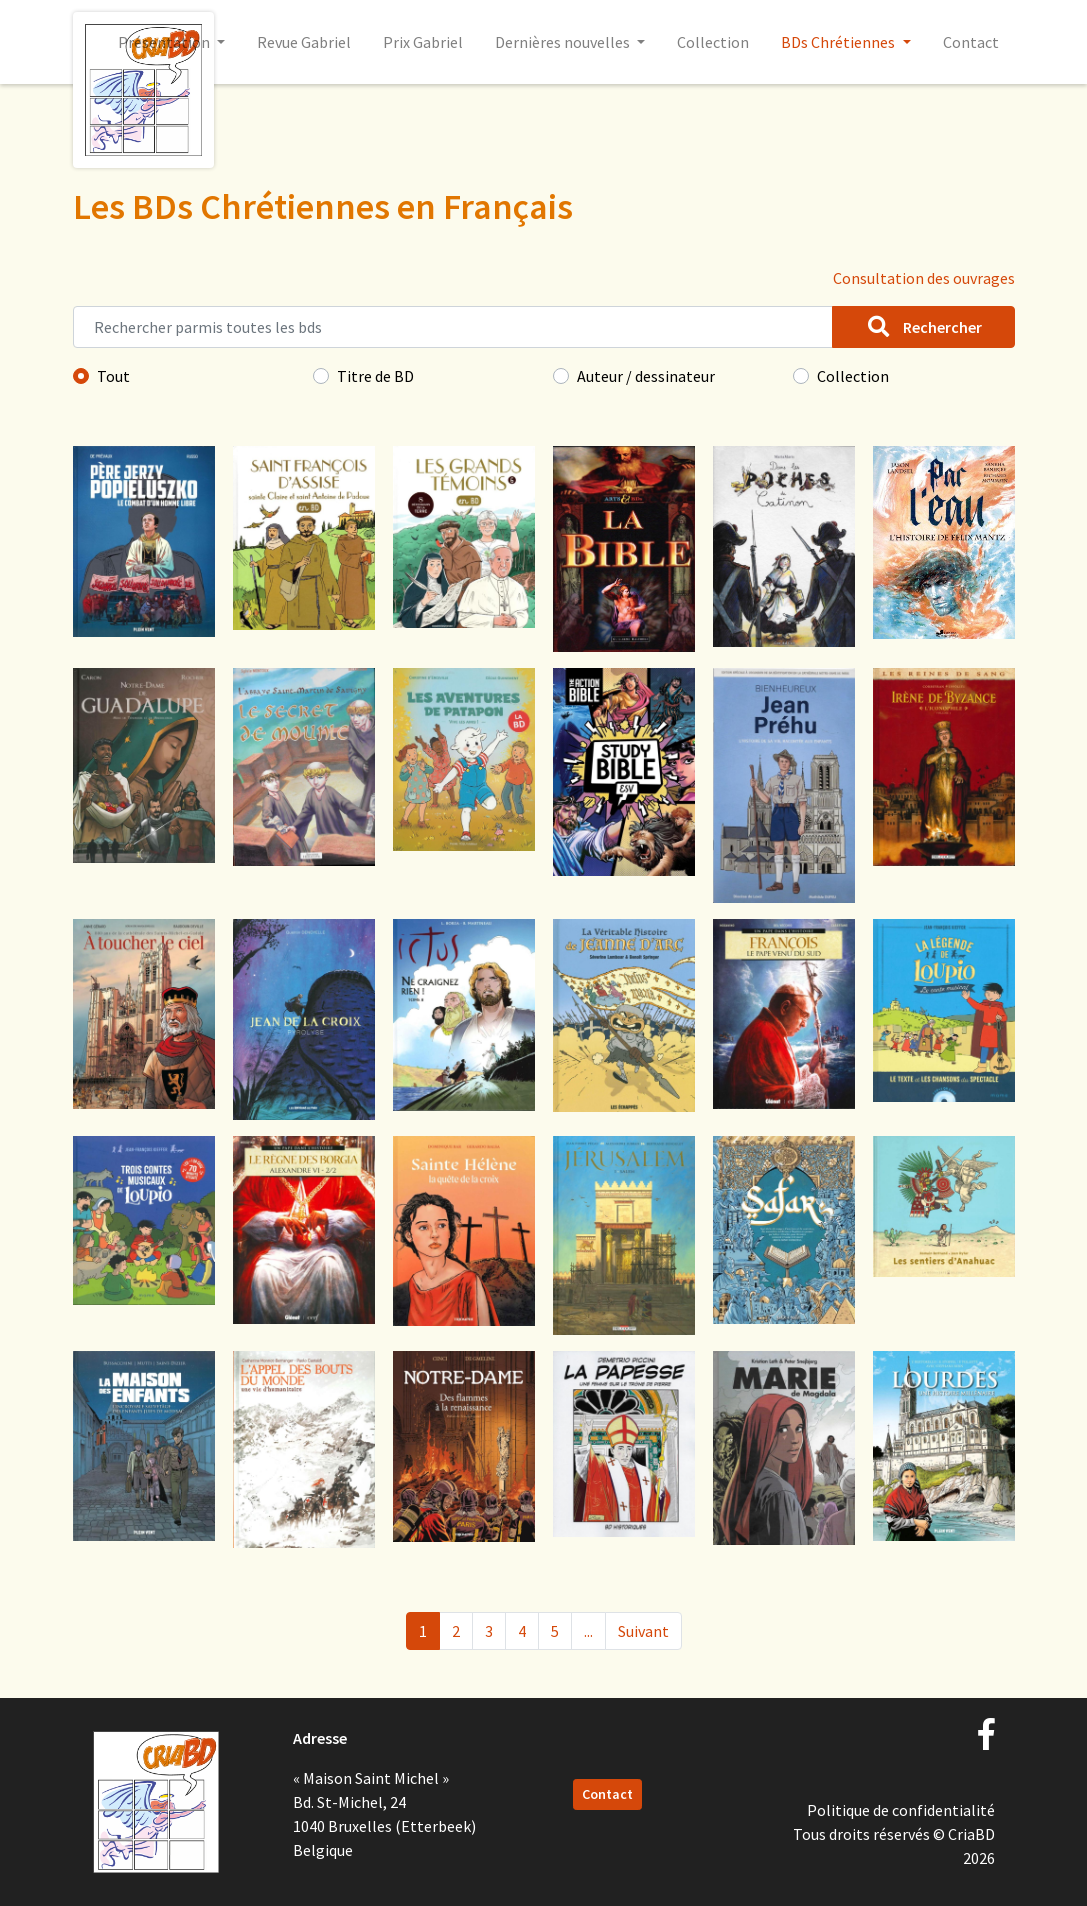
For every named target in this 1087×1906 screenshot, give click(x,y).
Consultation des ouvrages (924, 278)
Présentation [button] (165, 42)
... (588, 1631)
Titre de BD (375, 376)
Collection (713, 42)
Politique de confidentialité (901, 1810)
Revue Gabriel (304, 42)
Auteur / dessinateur (646, 376)
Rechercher (923, 327)
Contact (971, 42)
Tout (113, 376)
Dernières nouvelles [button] (564, 42)
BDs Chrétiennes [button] (839, 42)
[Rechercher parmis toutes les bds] (453, 327)
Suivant (643, 1631)
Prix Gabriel (423, 42)
